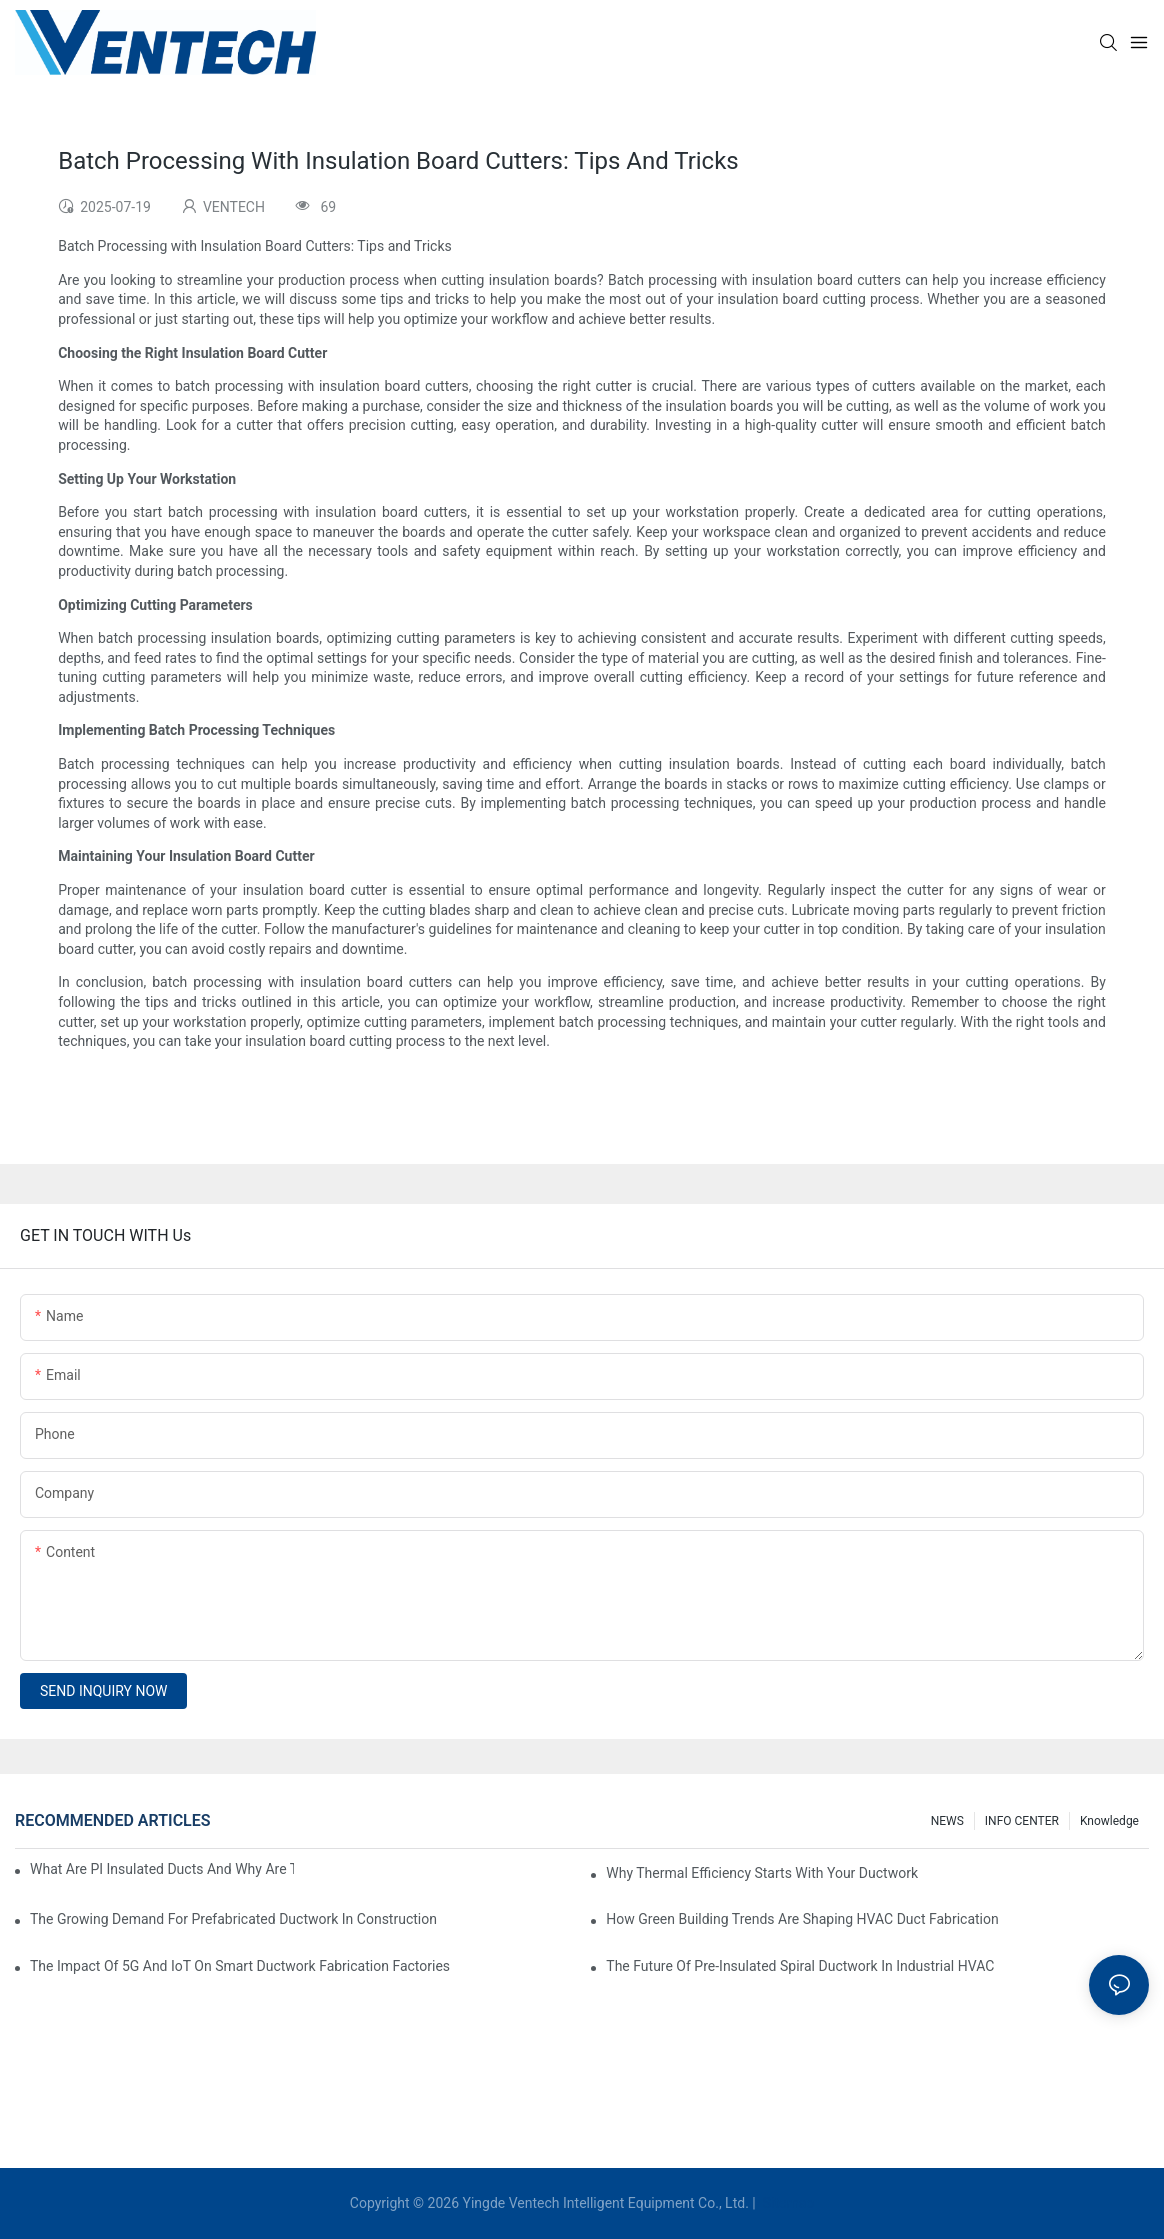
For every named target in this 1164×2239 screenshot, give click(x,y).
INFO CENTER (1022, 1821)
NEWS (947, 1821)
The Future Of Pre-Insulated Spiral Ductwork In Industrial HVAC (800, 1966)
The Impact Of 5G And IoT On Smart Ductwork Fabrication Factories (240, 1966)
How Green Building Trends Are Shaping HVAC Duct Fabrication (802, 1919)
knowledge (1109, 1821)
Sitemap (786, 2203)
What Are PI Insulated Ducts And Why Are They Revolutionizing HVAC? (162, 1869)
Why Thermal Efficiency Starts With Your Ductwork (762, 1873)
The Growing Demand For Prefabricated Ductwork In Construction (233, 1919)
